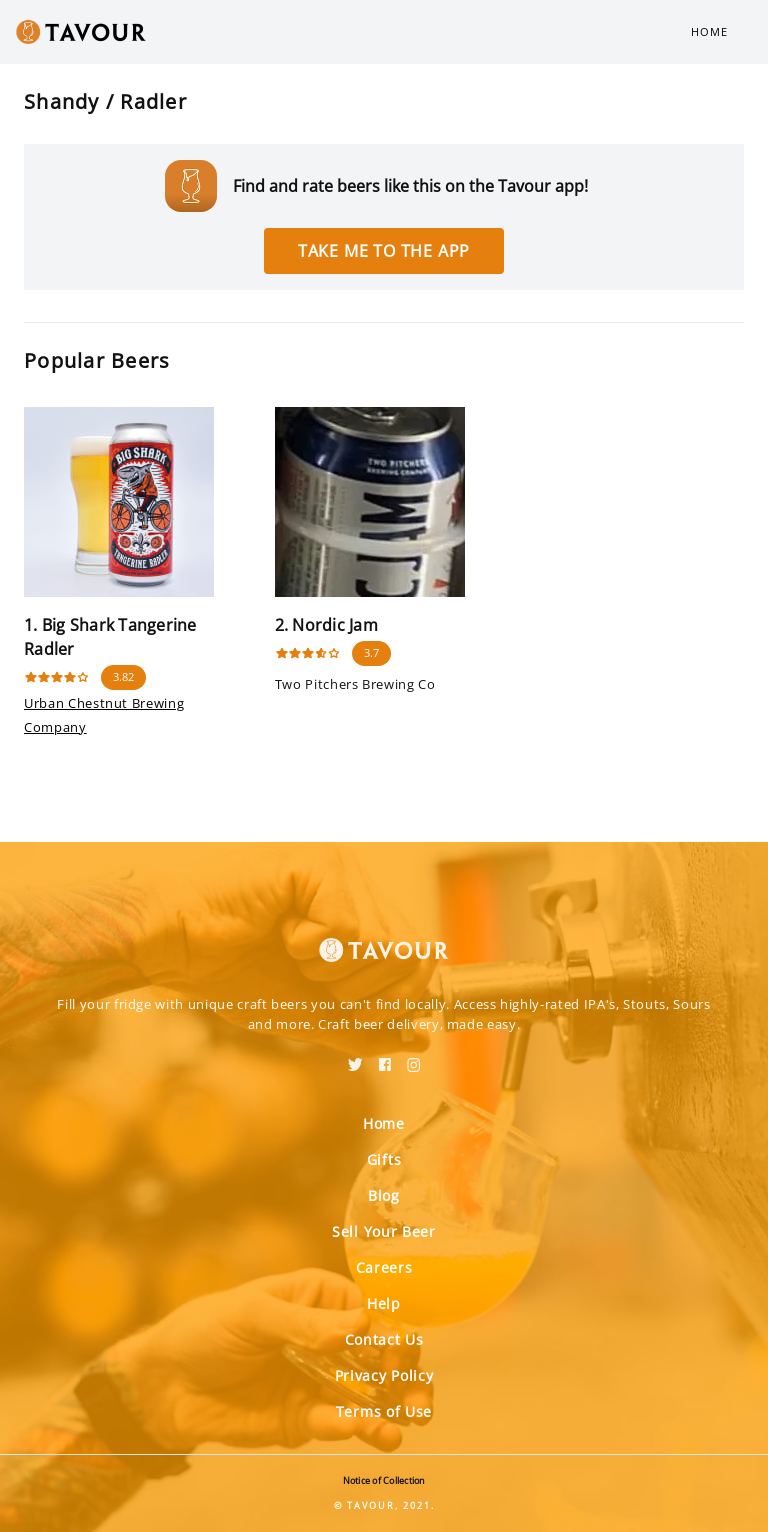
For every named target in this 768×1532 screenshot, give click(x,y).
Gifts (384, 1159)
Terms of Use (384, 1411)
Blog (384, 1195)
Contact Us (384, 1339)
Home (709, 31)
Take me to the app (384, 251)
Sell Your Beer (384, 1231)
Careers (384, 1267)
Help (384, 1303)
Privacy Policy (384, 1375)
